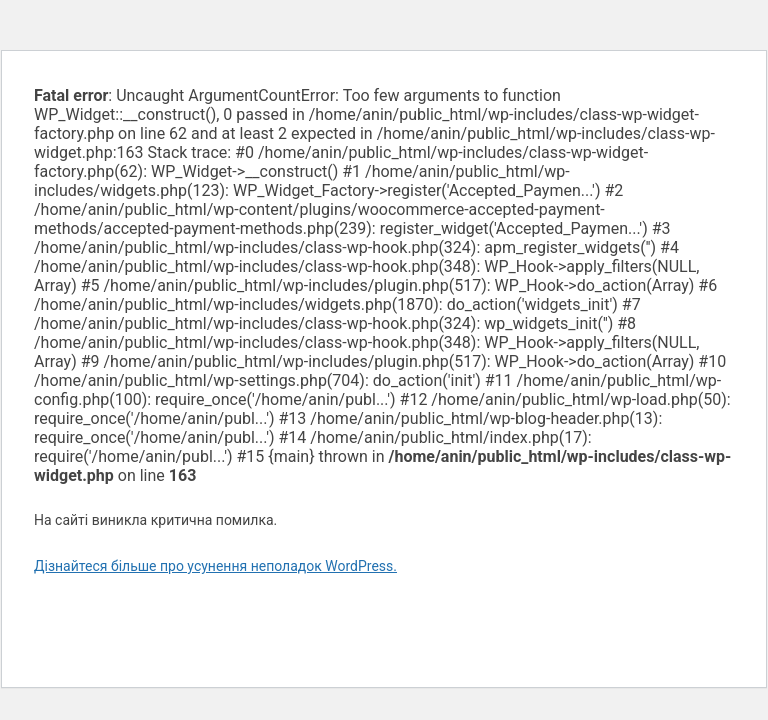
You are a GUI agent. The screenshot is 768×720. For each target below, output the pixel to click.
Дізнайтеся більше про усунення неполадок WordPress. (215, 566)
